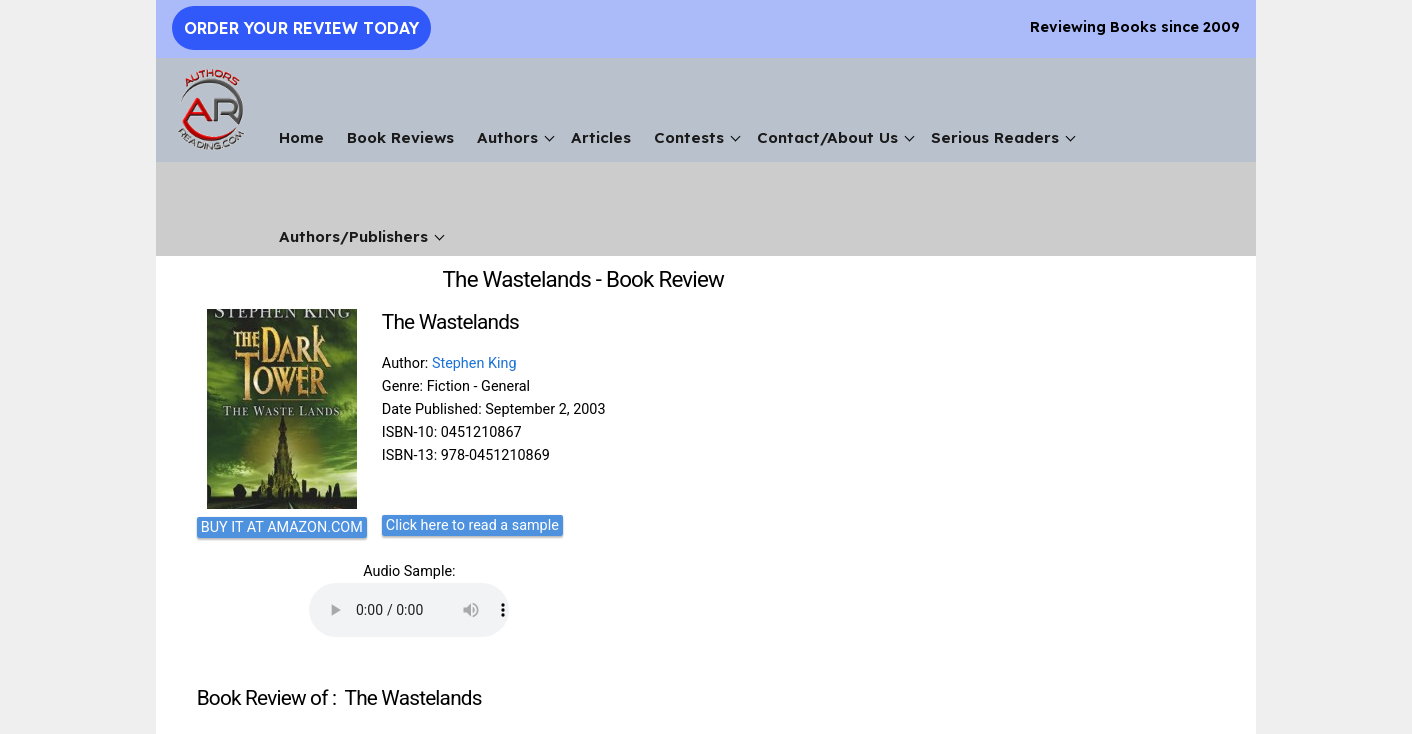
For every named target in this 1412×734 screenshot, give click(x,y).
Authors (507, 137)
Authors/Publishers (353, 236)
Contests (689, 137)
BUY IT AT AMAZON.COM (282, 527)
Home (301, 137)
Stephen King (474, 363)
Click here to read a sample (472, 525)
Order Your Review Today (301, 28)
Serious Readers (995, 137)
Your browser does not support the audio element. (409, 610)
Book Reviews (400, 137)
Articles (601, 137)
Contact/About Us (827, 137)
